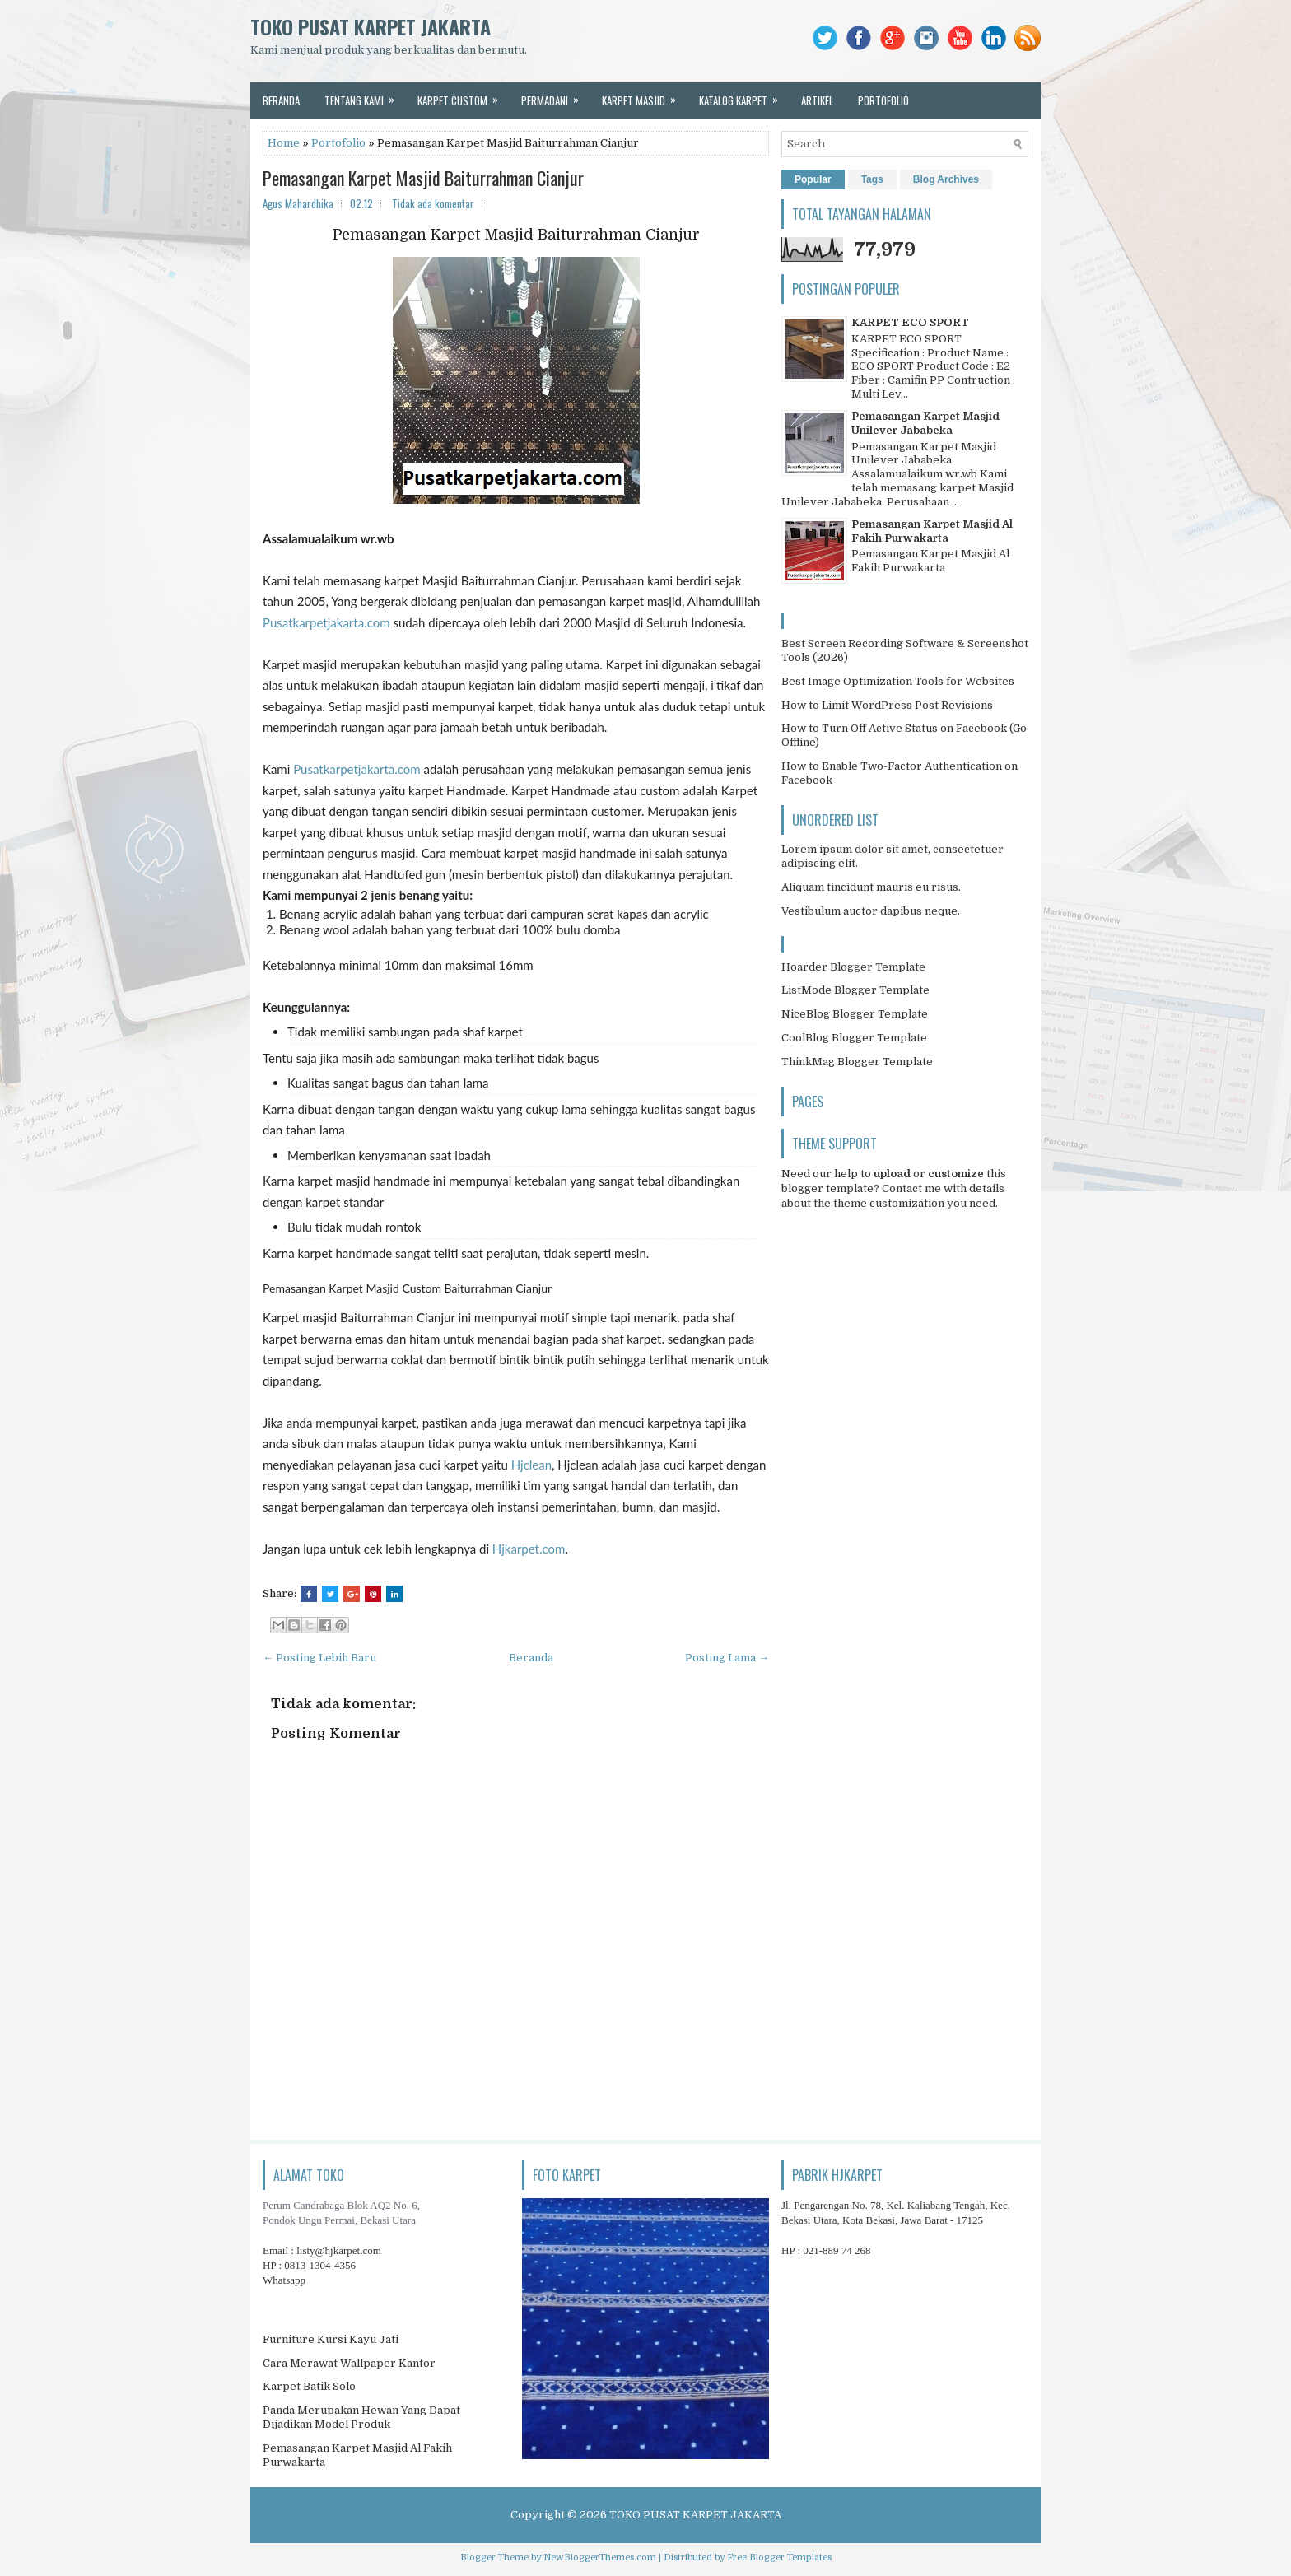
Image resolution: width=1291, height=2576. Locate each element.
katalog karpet (744, 95)
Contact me (911, 1188)
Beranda (531, 1657)
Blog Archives (946, 179)
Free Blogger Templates (779, 2557)
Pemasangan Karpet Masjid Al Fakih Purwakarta (932, 531)
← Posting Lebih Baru (319, 1657)
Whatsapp (284, 2280)
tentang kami (364, 95)
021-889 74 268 (836, 2250)
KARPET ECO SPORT (910, 322)
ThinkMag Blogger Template (857, 1061)
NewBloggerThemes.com (599, 2557)
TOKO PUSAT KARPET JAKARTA (370, 26)
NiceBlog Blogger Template (854, 1014)
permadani (555, 95)
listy (338, 2250)
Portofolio (338, 143)
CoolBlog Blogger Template (854, 1038)
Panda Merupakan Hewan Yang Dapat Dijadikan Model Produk (361, 2417)
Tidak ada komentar (433, 203)
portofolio (883, 100)
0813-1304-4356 (320, 2265)
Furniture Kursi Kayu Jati (330, 2339)
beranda (281, 100)
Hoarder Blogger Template (853, 967)
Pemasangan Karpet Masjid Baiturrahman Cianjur (423, 178)
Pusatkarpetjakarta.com (326, 622)
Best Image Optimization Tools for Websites (897, 681)
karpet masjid (644, 95)
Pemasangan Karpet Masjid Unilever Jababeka (925, 423)
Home (284, 143)
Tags (872, 179)
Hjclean (531, 1464)
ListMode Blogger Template (855, 990)
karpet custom (463, 95)
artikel (817, 100)
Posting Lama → (727, 1657)
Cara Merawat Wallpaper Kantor (349, 2363)
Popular (813, 179)
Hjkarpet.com (529, 1548)
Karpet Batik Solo (309, 2386)
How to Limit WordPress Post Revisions (887, 705)
